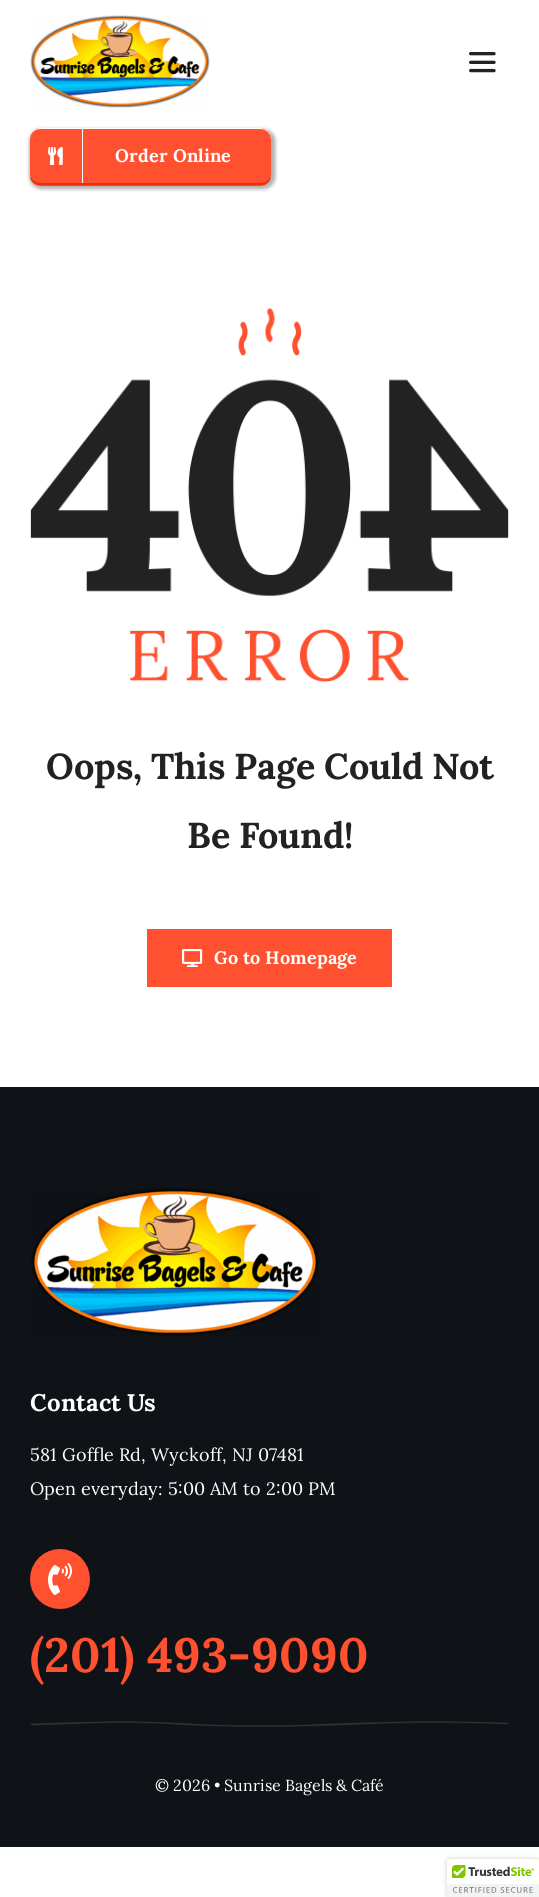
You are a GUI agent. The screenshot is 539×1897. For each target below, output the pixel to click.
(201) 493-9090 (199, 1654)
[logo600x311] (120, 23)
